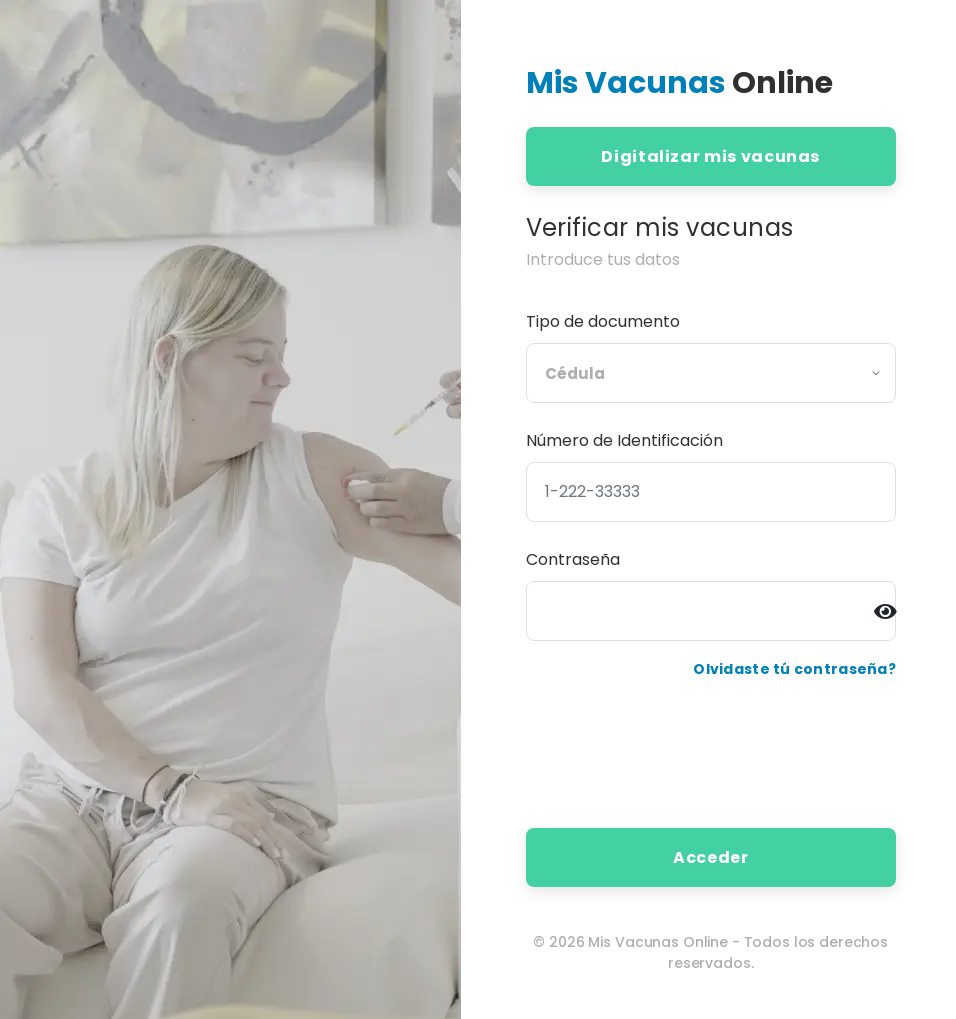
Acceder (710, 857)
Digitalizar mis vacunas (710, 156)
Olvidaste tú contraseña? (794, 669)
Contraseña (573, 559)
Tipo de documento (603, 321)
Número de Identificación (624, 440)
